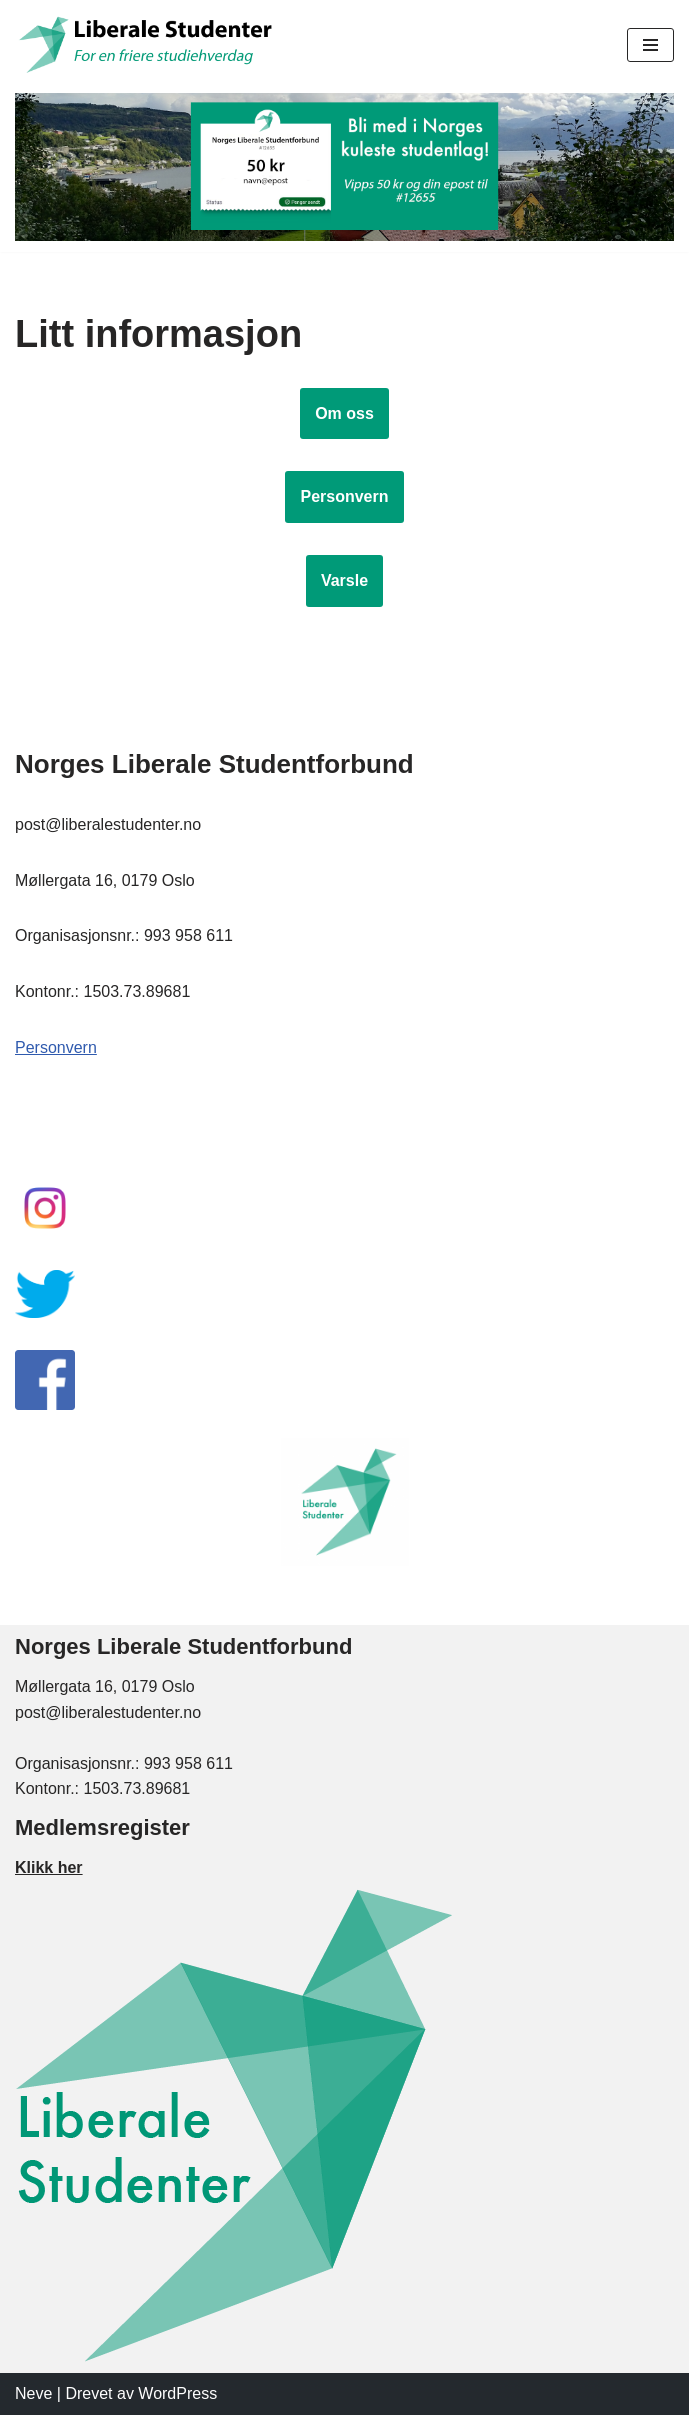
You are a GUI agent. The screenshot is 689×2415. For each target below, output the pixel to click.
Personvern (344, 496)
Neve (33, 2393)
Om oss (344, 413)
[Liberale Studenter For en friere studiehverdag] (148, 44)
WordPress (177, 2393)
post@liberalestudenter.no (108, 1712)
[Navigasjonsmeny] (650, 45)
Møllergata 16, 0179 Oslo (105, 1686)
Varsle (344, 580)
